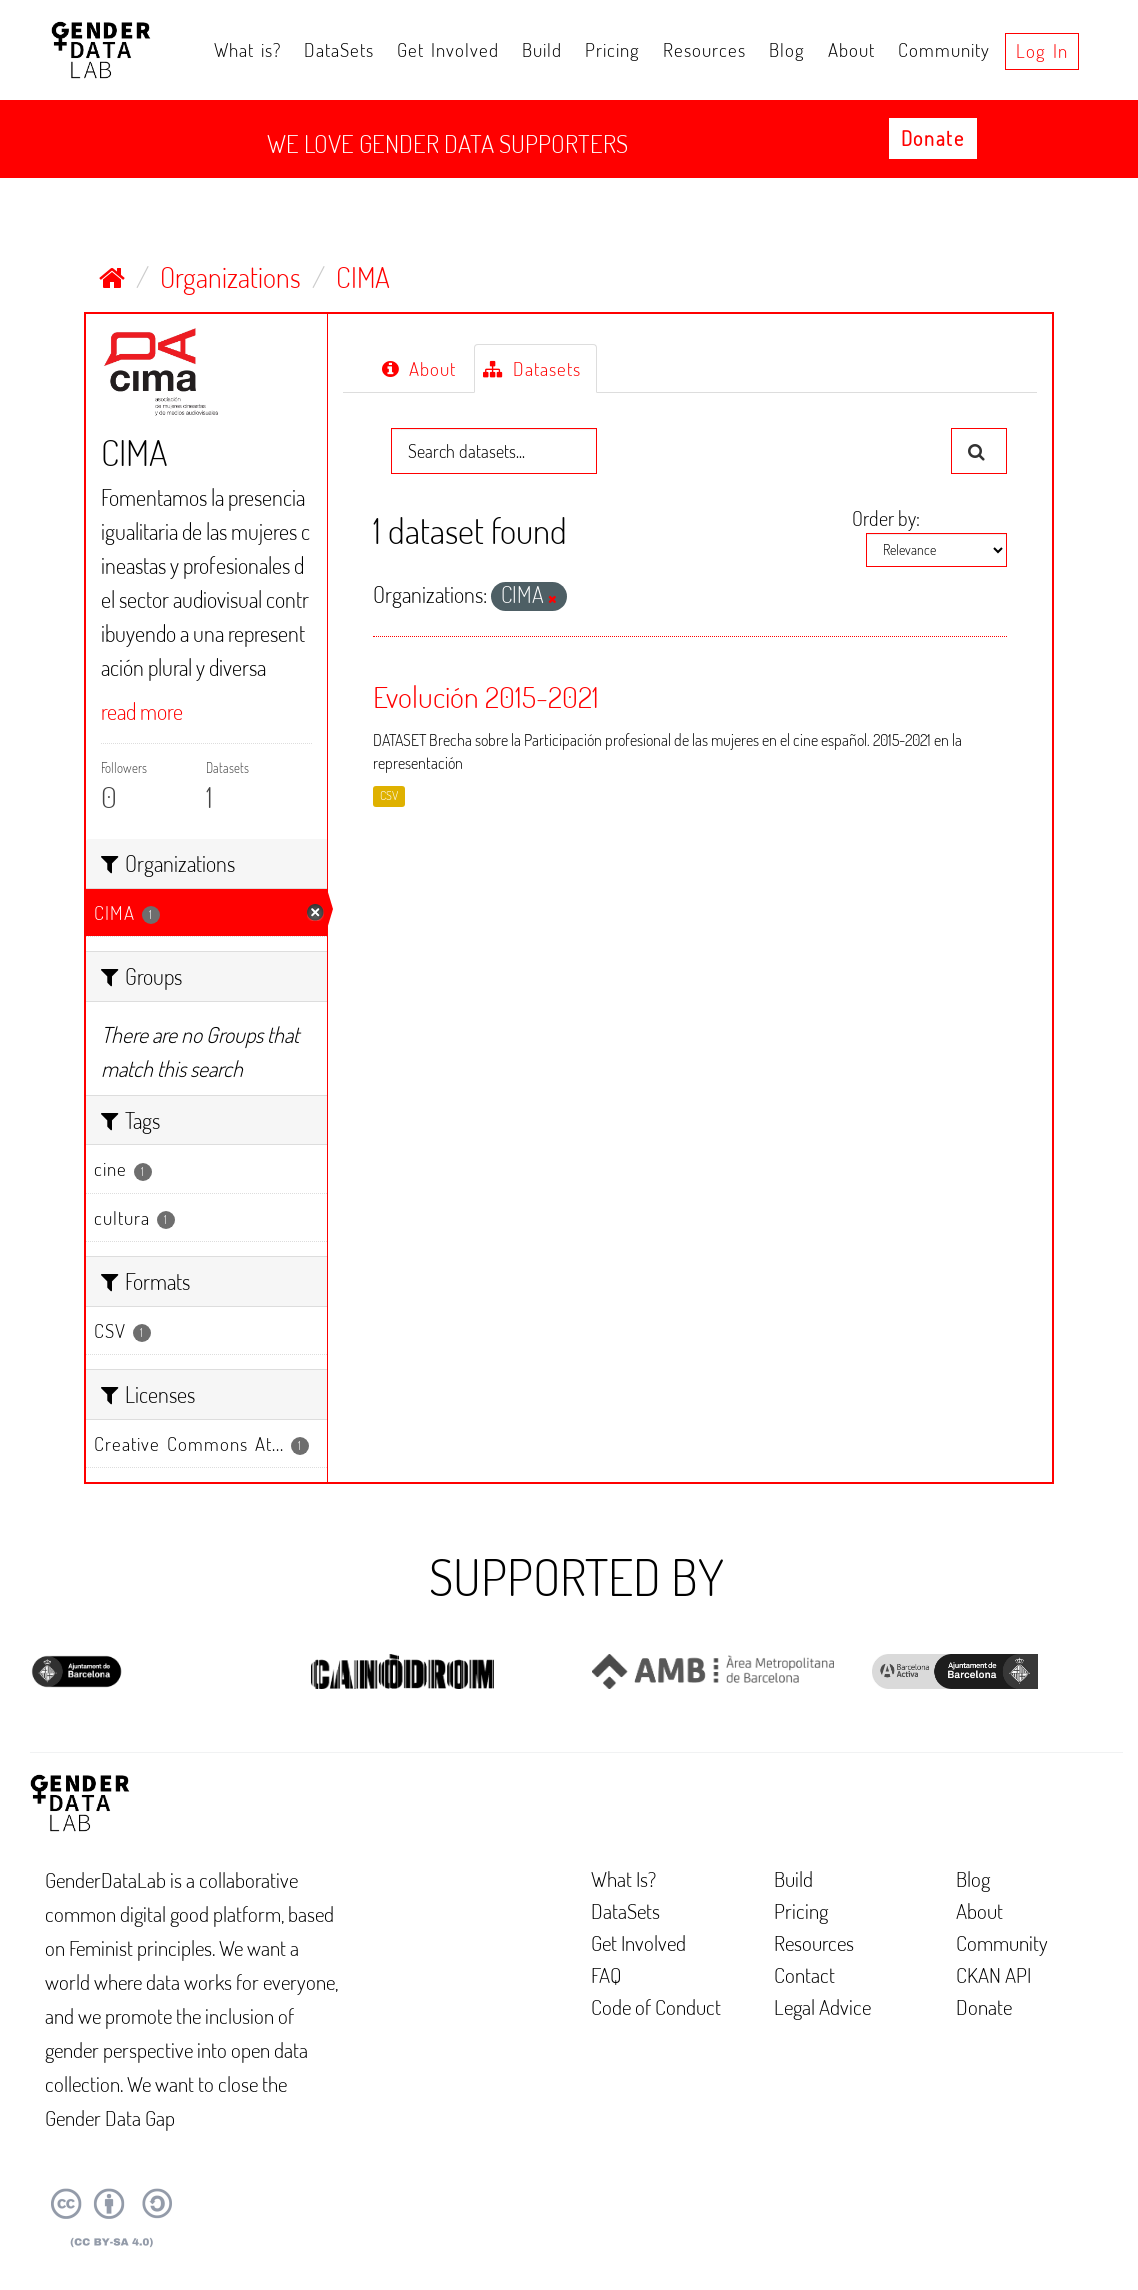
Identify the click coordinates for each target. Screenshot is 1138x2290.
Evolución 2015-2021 (486, 696)
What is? (247, 49)
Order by (884, 518)
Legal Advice (822, 2006)
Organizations (230, 277)
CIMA (363, 277)
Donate (933, 138)
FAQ (606, 1974)
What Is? (623, 1878)
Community (944, 49)
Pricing (612, 49)
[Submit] (979, 451)
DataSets (339, 49)
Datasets (532, 368)
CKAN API (993, 1974)
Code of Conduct (656, 2006)
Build (542, 49)
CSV (389, 795)
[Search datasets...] (494, 451)
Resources (704, 49)
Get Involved (448, 49)
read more (142, 711)
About (851, 49)
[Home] (112, 277)
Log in (1042, 50)
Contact (804, 1974)
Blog (787, 49)
